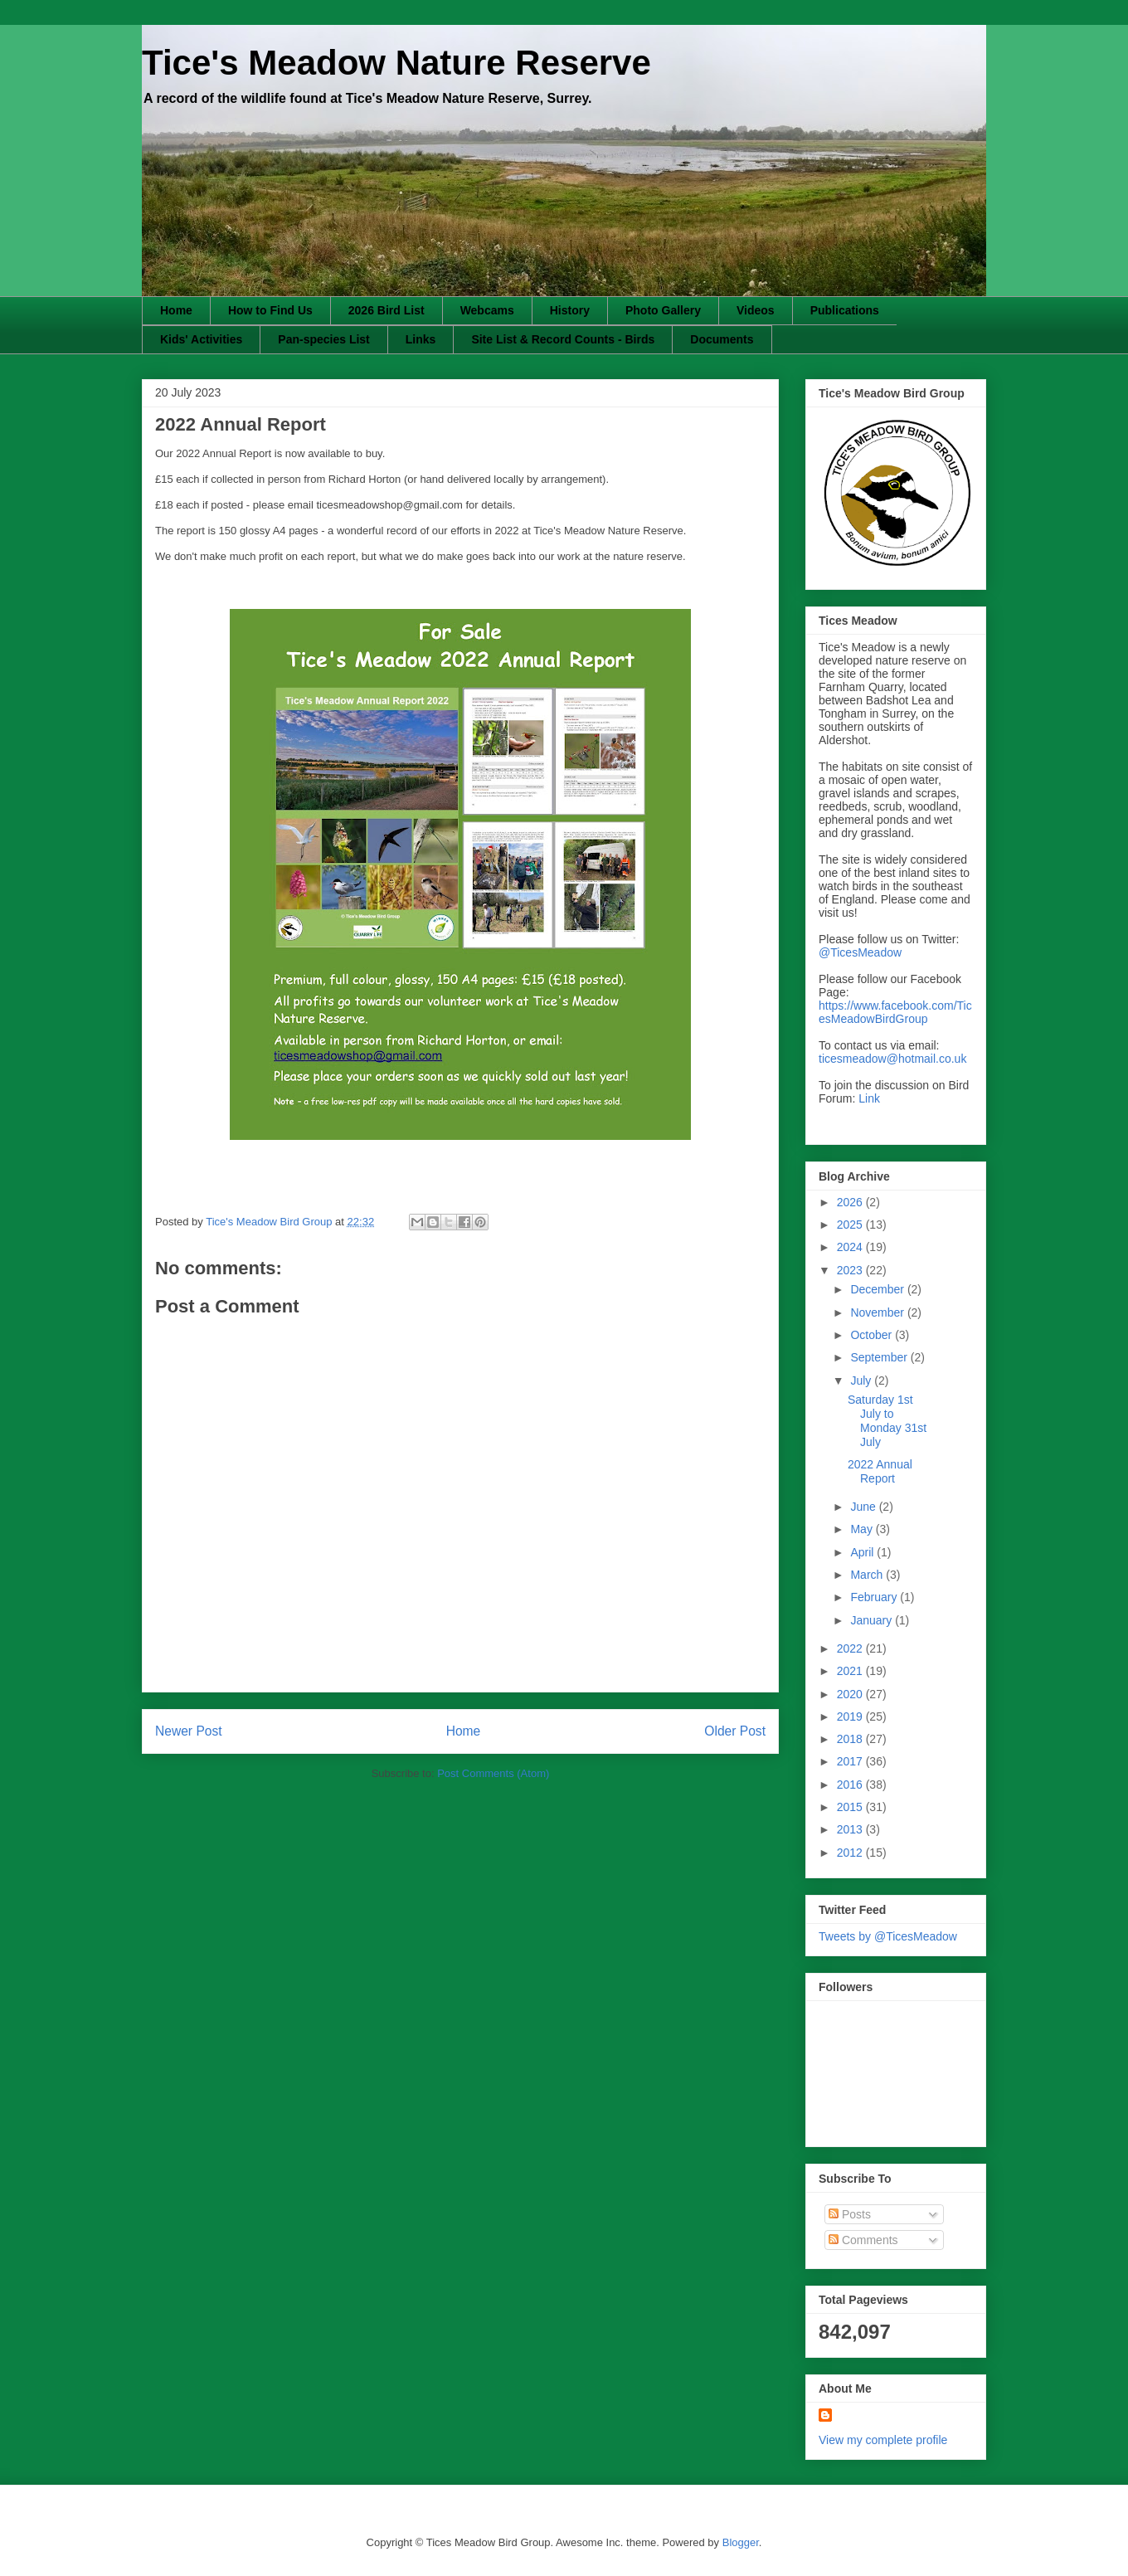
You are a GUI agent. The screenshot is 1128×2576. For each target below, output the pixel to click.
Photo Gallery (663, 310)
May (862, 1529)
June (864, 1506)
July (862, 1380)
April (863, 1552)
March (868, 1574)
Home (176, 310)
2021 (851, 1671)
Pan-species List (324, 339)
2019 (851, 1716)
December (878, 1289)
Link (869, 1098)
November (878, 1312)
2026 (851, 1202)
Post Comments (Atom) (493, 1773)
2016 (851, 1784)
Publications (844, 310)
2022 (851, 1648)
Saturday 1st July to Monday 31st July (887, 1420)
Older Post (735, 1731)
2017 (851, 1761)
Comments (863, 2240)
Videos (756, 310)
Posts (850, 2214)
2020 (851, 1694)
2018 (851, 1739)
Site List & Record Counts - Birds (562, 339)
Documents (721, 339)
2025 (851, 1224)
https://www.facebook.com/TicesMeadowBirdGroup (895, 1012)
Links (421, 339)
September (880, 1357)
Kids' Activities (201, 339)
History (570, 310)
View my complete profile (883, 2440)
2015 (851, 1807)
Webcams (487, 310)
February (875, 1597)
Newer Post (188, 1731)
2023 (851, 1270)
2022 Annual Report (880, 1471)
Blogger (740, 2542)
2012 (851, 1852)
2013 (851, 1829)
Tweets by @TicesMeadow (888, 1936)
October (872, 1335)
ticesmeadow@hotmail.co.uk (892, 1058)
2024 (851, 1247)
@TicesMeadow (860, 952)
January (872, 1620)
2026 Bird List (386, 310)
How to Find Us (270, 310)
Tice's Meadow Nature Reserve (396, 62)
